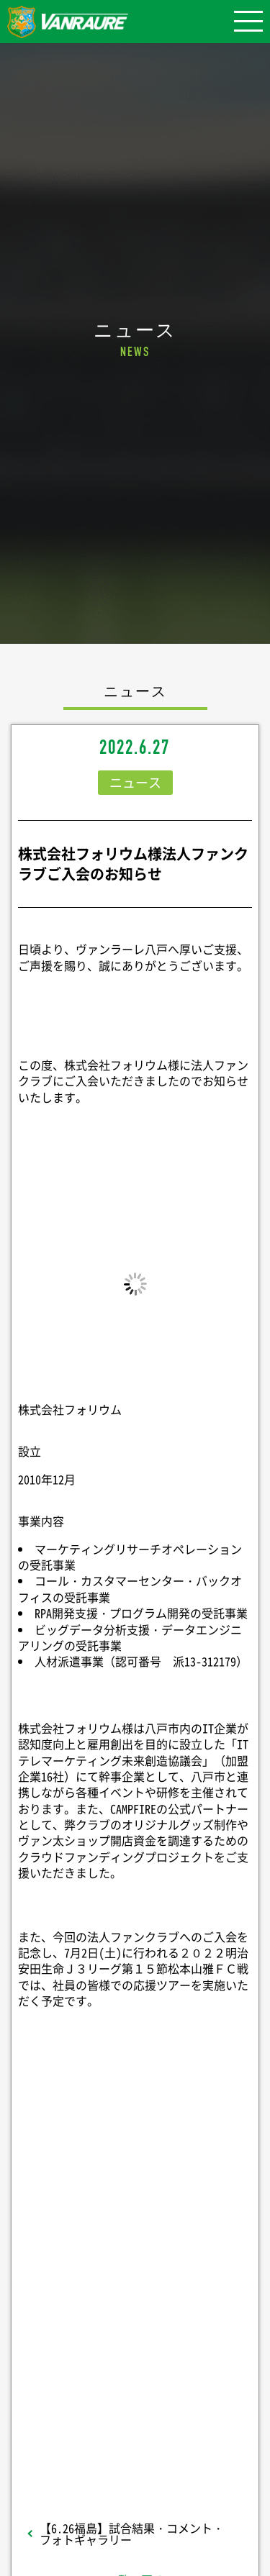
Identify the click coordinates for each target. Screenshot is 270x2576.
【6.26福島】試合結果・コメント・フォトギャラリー (132, 2533)
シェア (135, 2230)
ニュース (135, 782)
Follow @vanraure (135, 2362)
